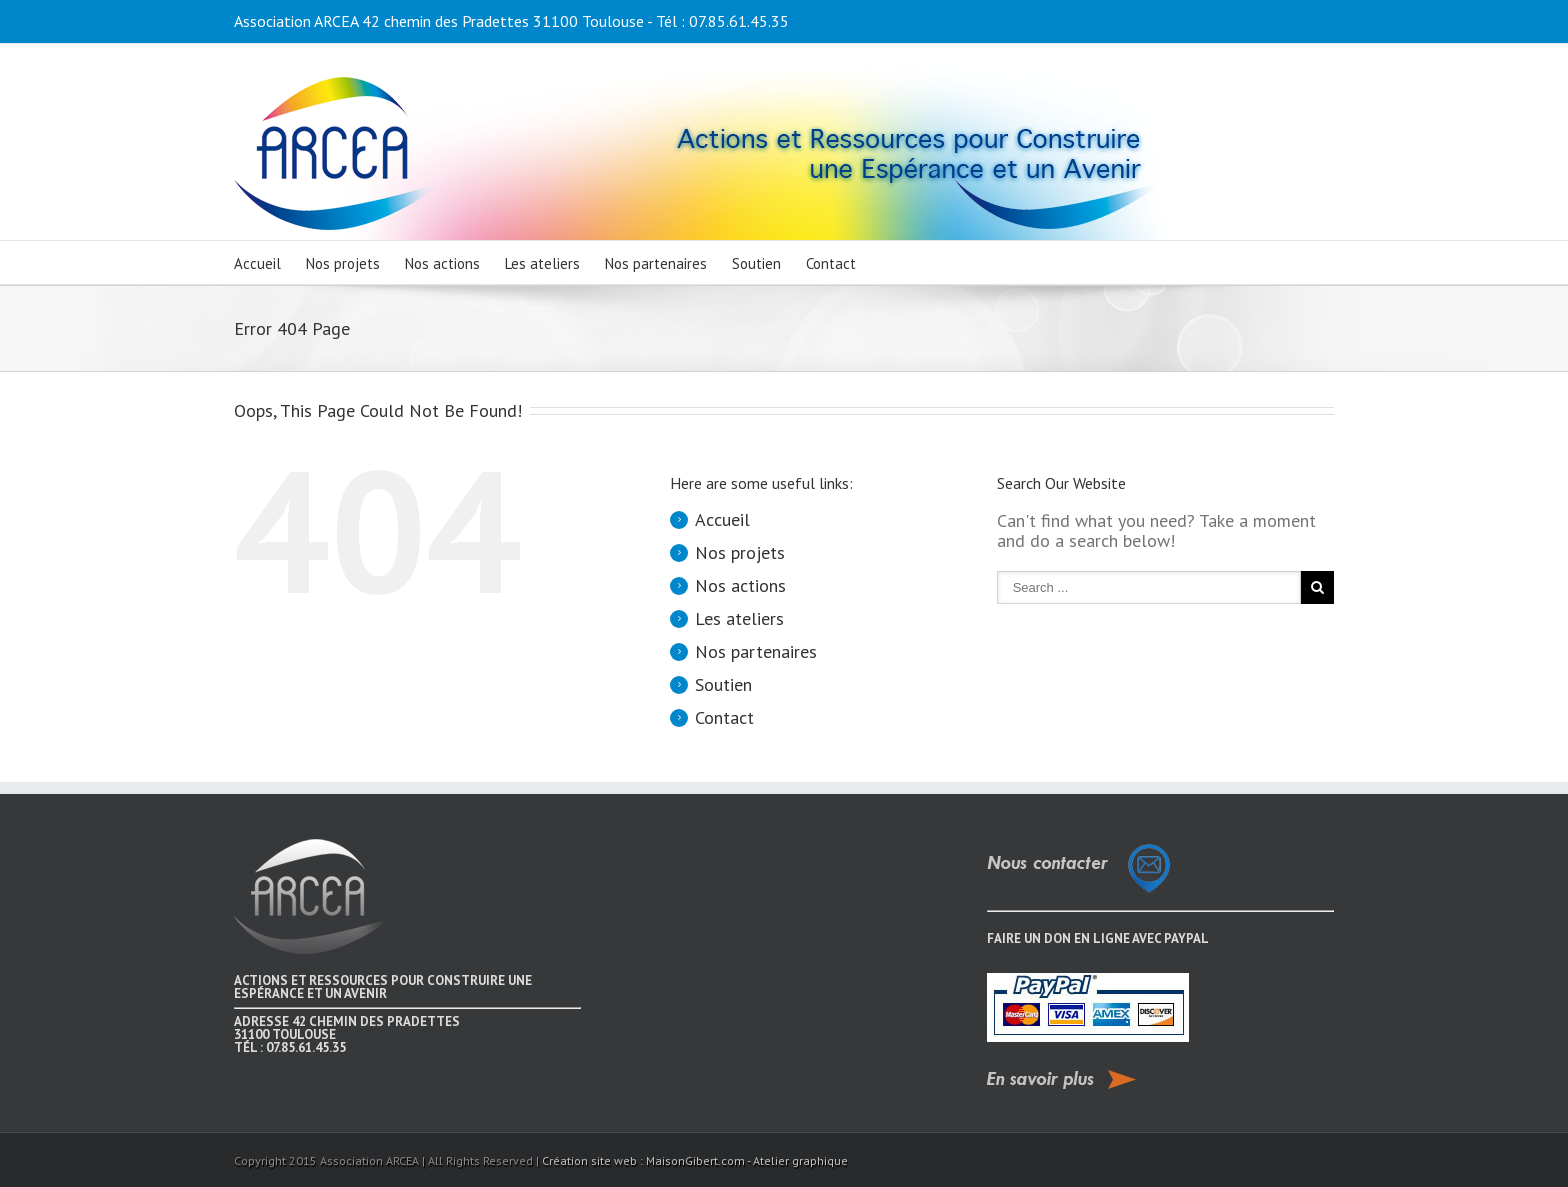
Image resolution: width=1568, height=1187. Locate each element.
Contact (831, 263)
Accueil (257, 263)
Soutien (756, 263)
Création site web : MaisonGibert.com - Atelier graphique (695, 1160)
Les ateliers (542, 263)
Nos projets (343, 263)
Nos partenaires (656, 263)
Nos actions (442, 263)
